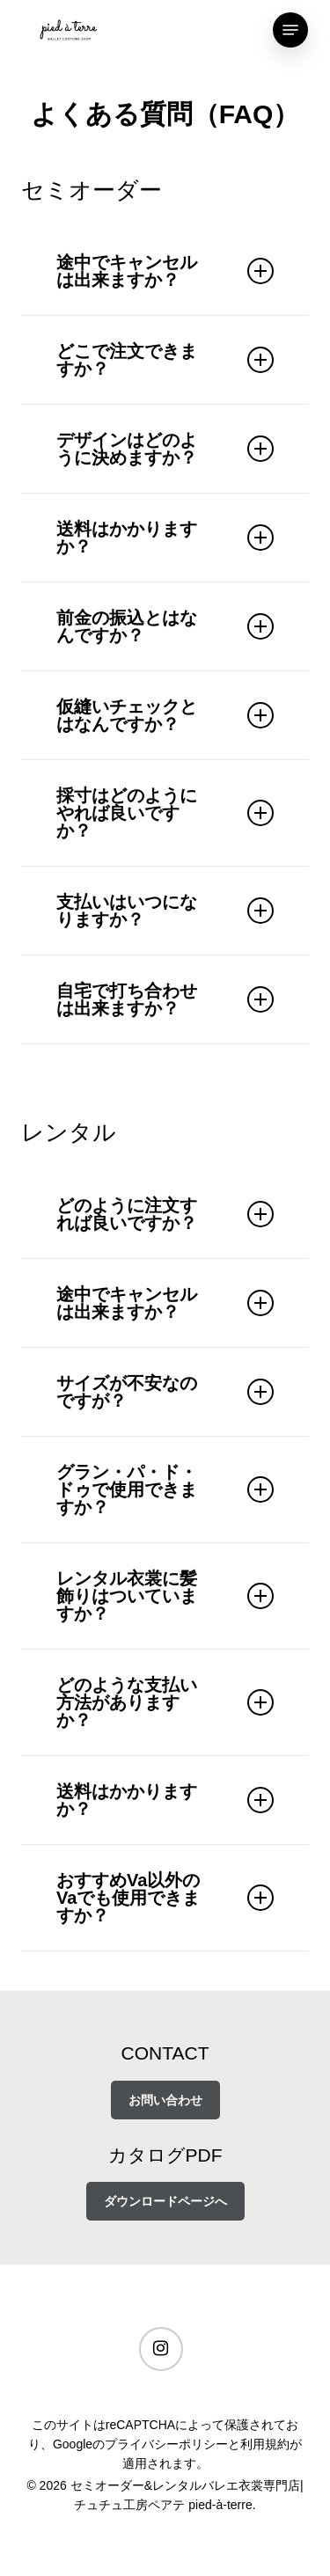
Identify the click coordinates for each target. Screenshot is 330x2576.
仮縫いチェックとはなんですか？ (165, 715)
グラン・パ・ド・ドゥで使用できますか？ (165, 1489)
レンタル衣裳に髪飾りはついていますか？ (165, 1596)
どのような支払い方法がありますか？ (165, 1702)
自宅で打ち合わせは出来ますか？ (165, 999)
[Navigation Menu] (290, 30)
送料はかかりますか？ (165, 537)
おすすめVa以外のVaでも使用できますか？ (165, 1897)
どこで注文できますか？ (165, 359)
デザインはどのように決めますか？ (165, 448)
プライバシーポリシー (166, 2444)
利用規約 (265, 2444)
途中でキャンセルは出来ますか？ (165, 270)
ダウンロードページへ (165, 2201)
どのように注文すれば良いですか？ (165, 1214)
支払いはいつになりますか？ (165, 910)
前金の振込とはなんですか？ (165, 626)
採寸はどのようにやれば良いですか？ (165, 813)
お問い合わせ (165, 2100)
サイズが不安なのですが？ (165, 1391)
